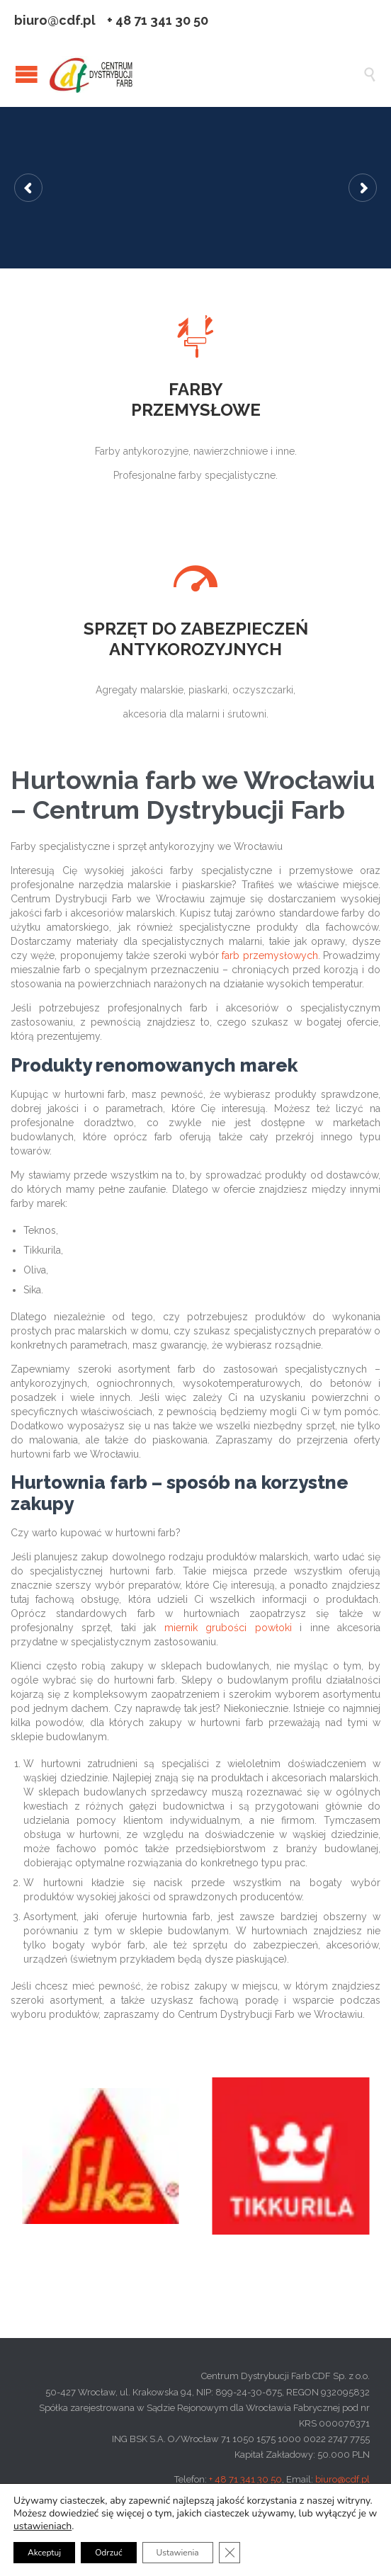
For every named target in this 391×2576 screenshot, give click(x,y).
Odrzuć (108, 2552)
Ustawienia (178, 2552)
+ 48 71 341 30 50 (245, 2479)
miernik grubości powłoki (228, 1627)
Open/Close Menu (26, 74)
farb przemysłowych (269, 955)
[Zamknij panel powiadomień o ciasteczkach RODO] (229, 2552)
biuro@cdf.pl (342, 2479)
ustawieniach (42, 2526)
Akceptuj (44, 2552)
